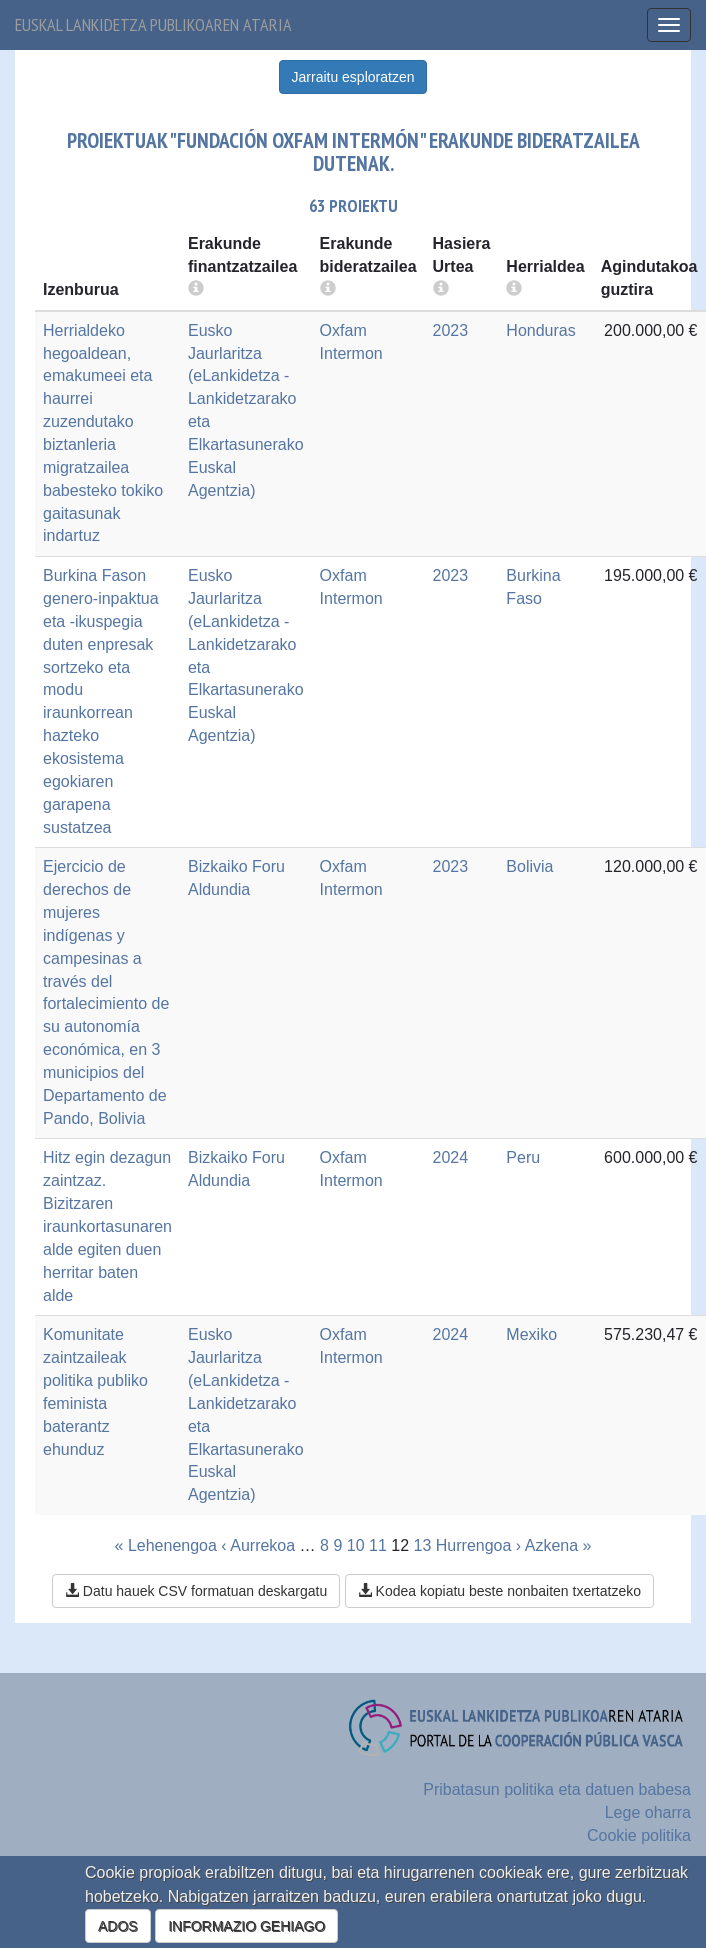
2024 (451, 1157)
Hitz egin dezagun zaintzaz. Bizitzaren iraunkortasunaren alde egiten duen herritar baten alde (107, 1226)
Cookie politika (639, 1835)
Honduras (540, 330)
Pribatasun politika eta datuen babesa (557, 1789)
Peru (523, 1157)
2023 (451, 330)
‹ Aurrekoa (258, 1545)
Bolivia (529, 866)
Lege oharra (648, 1812)
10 (356, 1545)
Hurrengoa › (478, 1545)
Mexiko (531, 1334)
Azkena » (558, 1545)
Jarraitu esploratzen (353, 77)
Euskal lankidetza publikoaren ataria (153, 24)
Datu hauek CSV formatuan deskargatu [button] (196, 1591)
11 (378, 1545)
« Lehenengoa (166, 1545)
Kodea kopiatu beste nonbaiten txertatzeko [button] (499, 1591)
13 (423, 1545)
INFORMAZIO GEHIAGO (246, 1926)
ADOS (118, 1926)
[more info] (441, 289)
